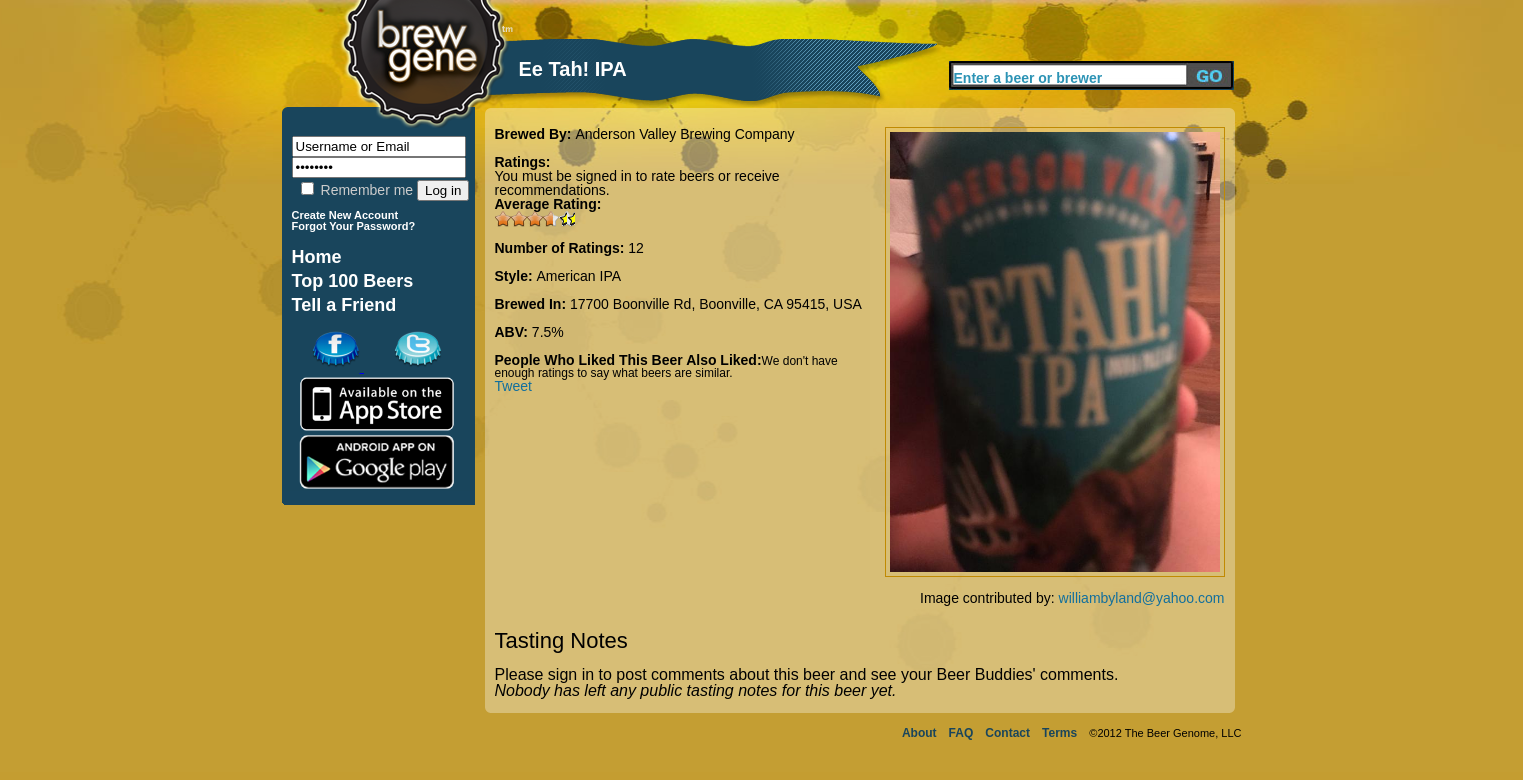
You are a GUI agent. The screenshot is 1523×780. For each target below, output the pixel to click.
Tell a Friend (344, 305)
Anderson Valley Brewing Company (684, 134)
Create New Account (345, 215)
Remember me (357, 190)
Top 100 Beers (353, 281)
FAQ (961, 733)
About (919, 733)
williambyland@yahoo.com (1142, 598)
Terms (1059, 733)
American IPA (579, 276)
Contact (1007, 733)
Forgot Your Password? (354, 226)
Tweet (513, 386)
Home (317, 257)
